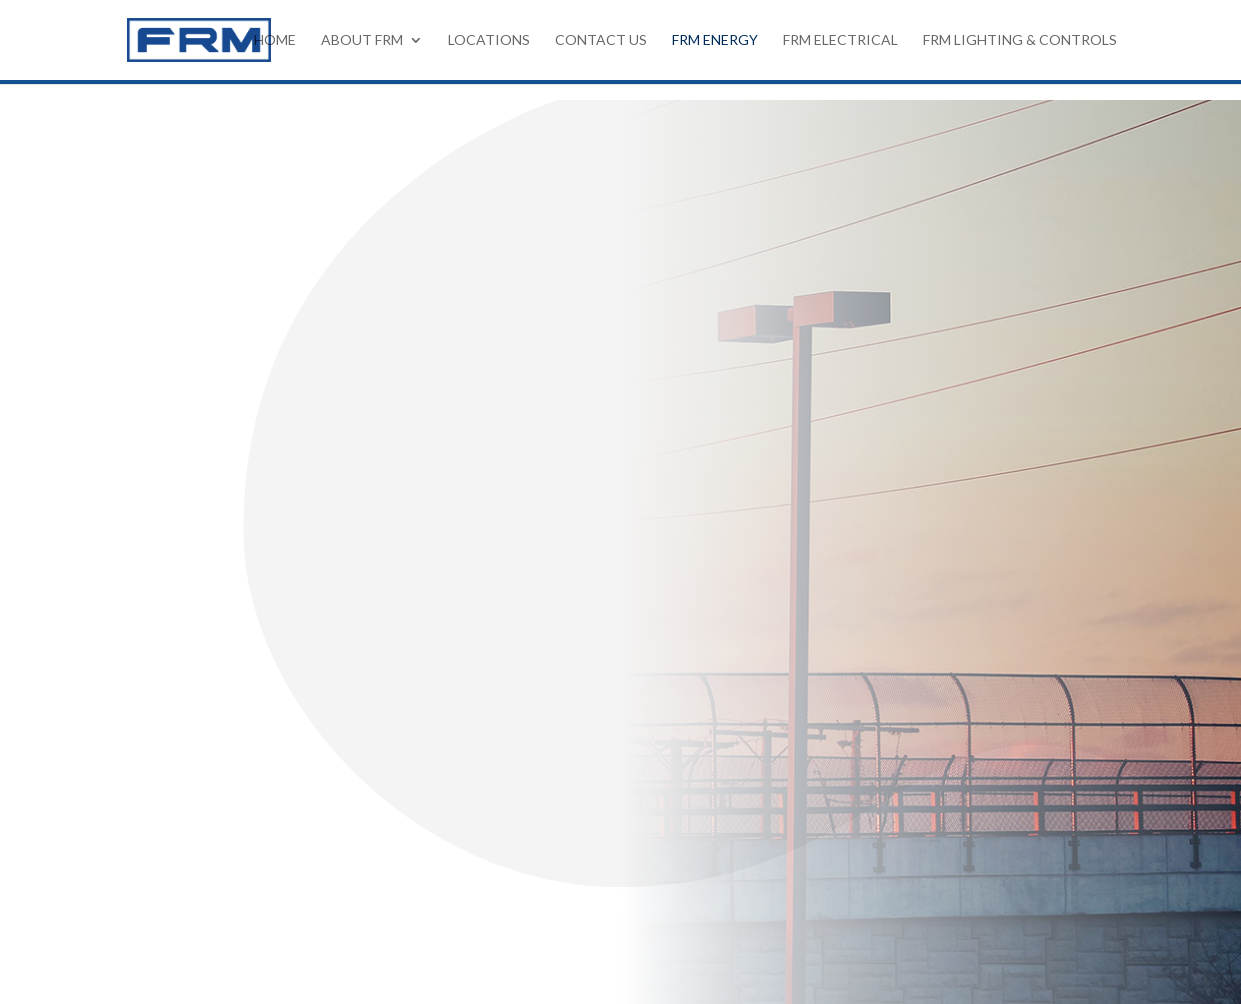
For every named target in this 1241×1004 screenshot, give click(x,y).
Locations (489, 40)
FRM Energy (715, 40)
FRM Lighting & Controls (1020, 40)
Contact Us (601, 40)
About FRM (362, 40)
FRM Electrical (840, 40)
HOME (275, 40)
